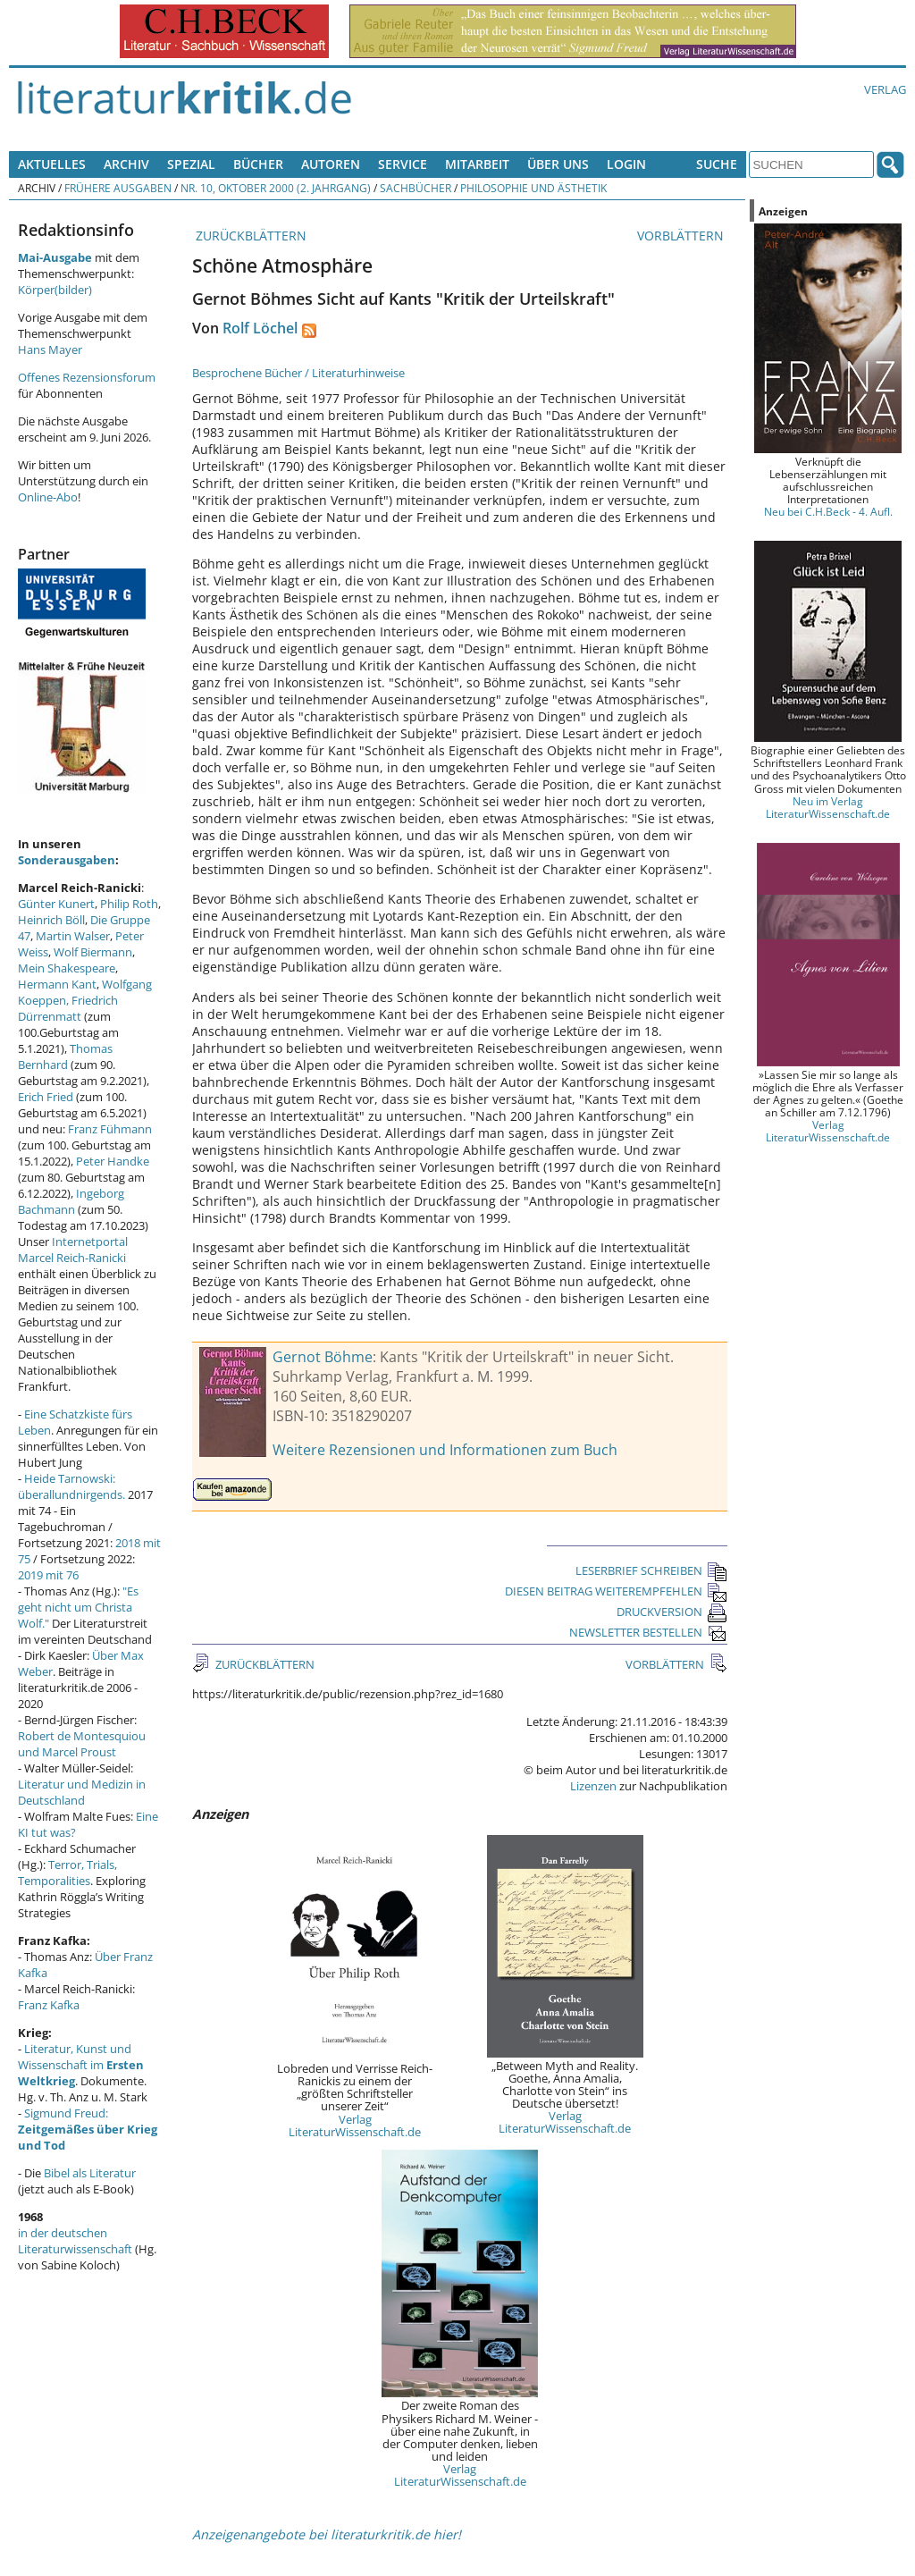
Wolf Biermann (93, 952)
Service (402, 164)
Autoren (330, 164)
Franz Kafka (49, 2005)
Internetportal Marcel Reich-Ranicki (73, 1249)
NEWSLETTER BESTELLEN (648, 1632)
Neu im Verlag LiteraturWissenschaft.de (828, 807)
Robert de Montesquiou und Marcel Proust (82, 1744)
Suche (716, 164)
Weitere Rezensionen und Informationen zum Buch (445, 1450)
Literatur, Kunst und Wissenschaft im (81, 2065)
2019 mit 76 (48, 1575)
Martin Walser (73, 936)
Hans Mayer (50, 349)
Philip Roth (129, 904)
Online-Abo (48, 497)
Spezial (191, 164)
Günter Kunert (56, 904)
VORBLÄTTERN (682, 235)
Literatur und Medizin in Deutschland (82, 1792)
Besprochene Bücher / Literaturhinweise (298, 373)
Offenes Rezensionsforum (86, 377)
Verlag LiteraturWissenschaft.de (355, 2125)
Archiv (126, 164)
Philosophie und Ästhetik (533, 188)
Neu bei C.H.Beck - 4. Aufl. (828, 511)
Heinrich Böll (51, 920)
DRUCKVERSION (672, 1612)
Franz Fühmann (110, 1129)
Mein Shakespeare (66, 968)
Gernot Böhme (323, 1357)
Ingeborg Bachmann (71, 1201)
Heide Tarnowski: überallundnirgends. (71, 1486)
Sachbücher (415, 188)
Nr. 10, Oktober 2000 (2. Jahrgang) (275, 188)
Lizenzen (593, 1786)
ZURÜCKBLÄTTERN (249, 235)
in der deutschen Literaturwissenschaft (75, 2241)
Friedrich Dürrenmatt (68, 1008)
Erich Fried (45, 1097)
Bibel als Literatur (90, 2173)
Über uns (558, 164)
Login (626, 164)
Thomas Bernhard (65, 1056)
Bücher (258, 164)
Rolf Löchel (260, 328)
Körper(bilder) (55, 290)
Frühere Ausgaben (118, 188)
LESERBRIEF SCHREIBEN (651, 1570)
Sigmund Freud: (87, 2129)
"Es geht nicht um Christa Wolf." (78, 1607)
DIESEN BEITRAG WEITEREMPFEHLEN (616, 1591)
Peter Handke (112, 1161)
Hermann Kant (57, 984)
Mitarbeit (477, 164)
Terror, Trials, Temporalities (67, 1872)
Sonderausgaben (66, 860)
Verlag (885, 89)
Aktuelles (52, 164)
